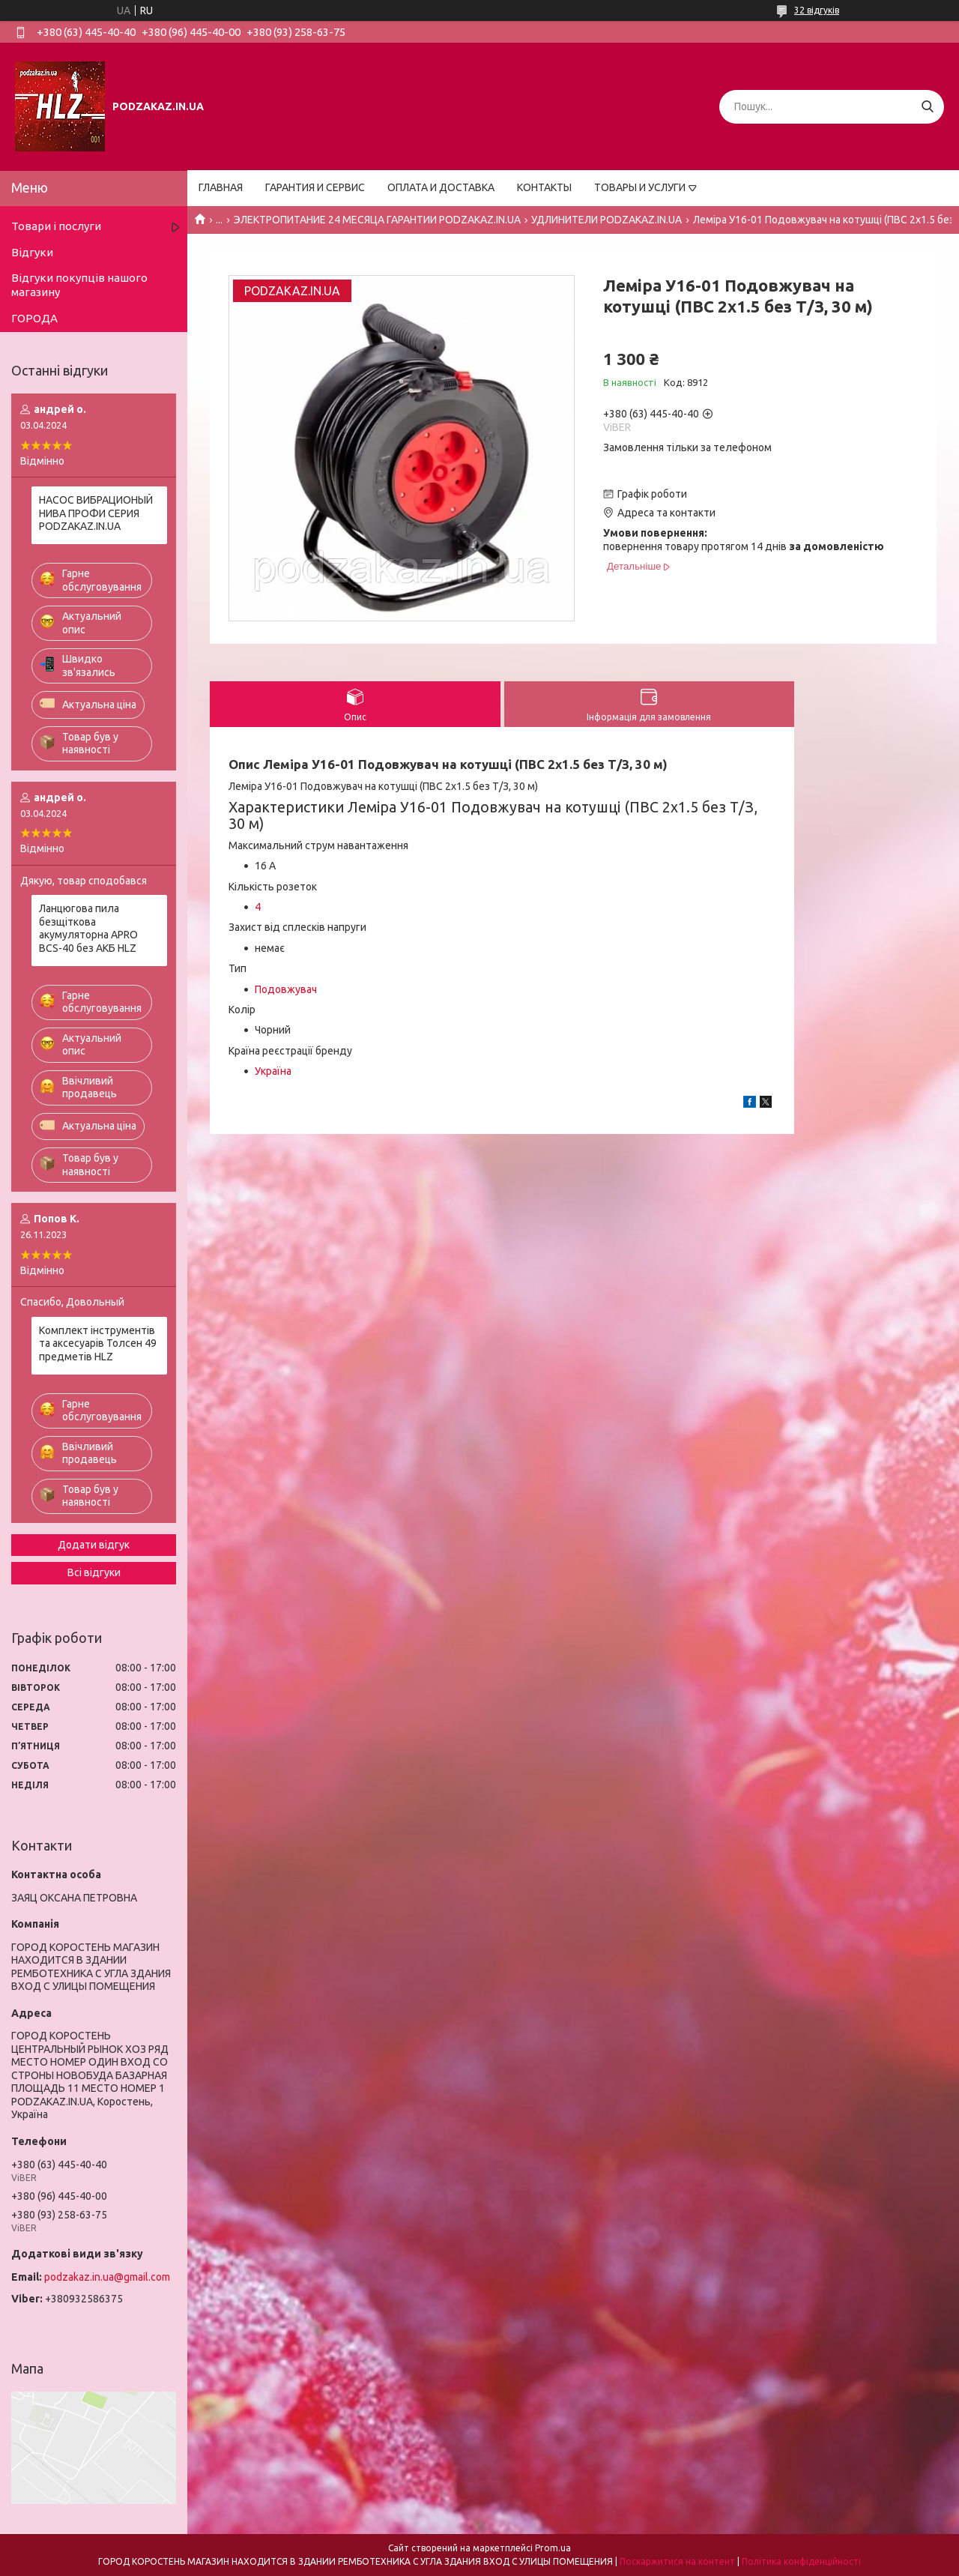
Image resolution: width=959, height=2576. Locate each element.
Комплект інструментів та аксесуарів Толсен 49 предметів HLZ (98, 1343)
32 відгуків (816, 10)
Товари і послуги (56, 226)
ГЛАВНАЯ (221, 187)
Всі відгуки (94, 1572)
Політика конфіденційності (801, 2561)
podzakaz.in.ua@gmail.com (107, 2277)
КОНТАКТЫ (544, 187)
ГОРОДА (34, 318)
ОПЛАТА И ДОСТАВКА (440, 187)
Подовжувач (286, 989)
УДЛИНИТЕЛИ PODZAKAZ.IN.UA (606, 220)
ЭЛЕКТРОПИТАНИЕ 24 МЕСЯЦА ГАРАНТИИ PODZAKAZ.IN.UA (377, 220)
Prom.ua (553, 2548)
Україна (273, 1071)
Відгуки (32, 252)
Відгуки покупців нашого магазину (79, 284)
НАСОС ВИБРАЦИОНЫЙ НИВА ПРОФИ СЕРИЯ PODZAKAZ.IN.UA (96, 513)
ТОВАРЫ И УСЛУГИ (640, 187)
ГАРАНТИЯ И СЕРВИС (315, 187)
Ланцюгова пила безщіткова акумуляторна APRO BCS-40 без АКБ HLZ (88, 928)
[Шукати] (927, 107)
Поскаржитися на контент (677, 2561)
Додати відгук (94, 1545)
